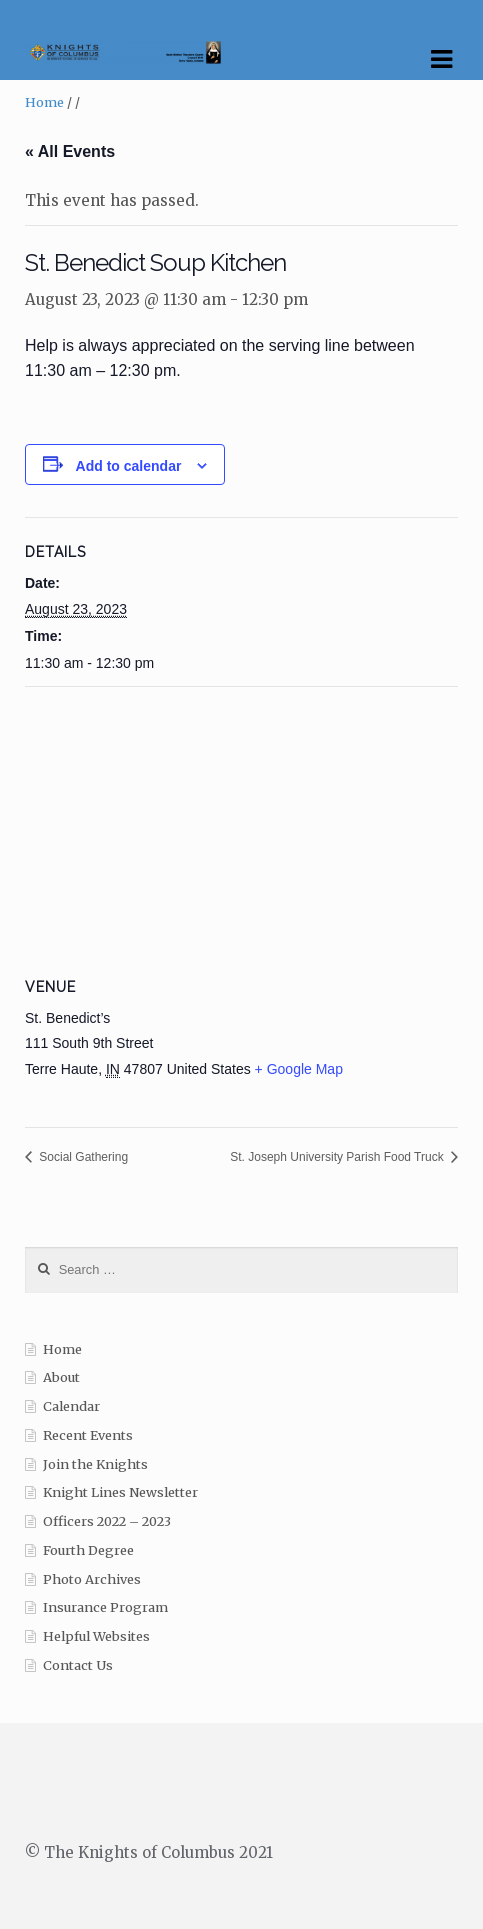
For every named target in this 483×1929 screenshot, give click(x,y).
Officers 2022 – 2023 (107, 1521)
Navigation (441, 60)
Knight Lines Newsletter (120, 1492)
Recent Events (88, 1435)
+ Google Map (299, 1069)
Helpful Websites (96, 1636)
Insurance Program (105, 1607)
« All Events (70, 151)
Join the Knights (95, 1464)
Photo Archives (92, 1579)
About (61, 1377)
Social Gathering (82, 1157)
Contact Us (78, 1665)
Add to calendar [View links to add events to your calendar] (129, 466)
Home (44, 102)
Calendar (71, 1406)
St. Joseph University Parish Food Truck (338, 1157)
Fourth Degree (88, 1550)
